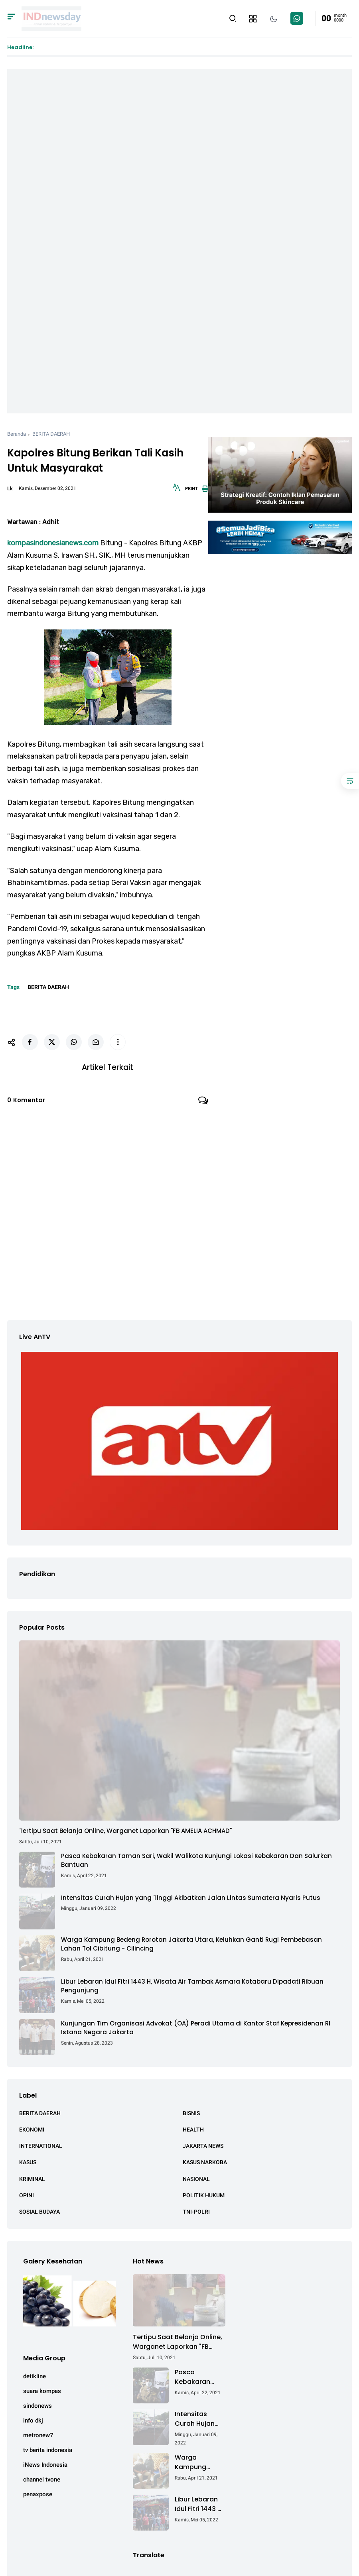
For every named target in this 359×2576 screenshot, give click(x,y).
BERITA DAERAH (51, 434)
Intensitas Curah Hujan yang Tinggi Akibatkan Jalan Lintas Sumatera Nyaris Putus (190, 1898)
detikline (34, 2376)
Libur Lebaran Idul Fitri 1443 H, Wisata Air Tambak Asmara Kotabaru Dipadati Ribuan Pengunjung (192, 1986)
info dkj (33, 2420)
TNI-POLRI (196, 2211)
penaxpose (37, 2494)
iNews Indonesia (45, 2464)
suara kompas (42, 2391)
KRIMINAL (32, 2179)
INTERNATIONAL (40, 2146)
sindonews (37, 2405)
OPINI (26, 2195)
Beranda (16, 434)
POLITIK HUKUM (204, 2195)
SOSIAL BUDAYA (39, 2211)
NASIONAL (196, 2179)
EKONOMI (31, 2129)
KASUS (27, 2162)
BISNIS (191, 2113)
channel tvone (41, 2479)
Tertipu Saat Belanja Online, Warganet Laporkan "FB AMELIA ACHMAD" (125, 1831)
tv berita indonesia (47, 2450)
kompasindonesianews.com (53, 543)
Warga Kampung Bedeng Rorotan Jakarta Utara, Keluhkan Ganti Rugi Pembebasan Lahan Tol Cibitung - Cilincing (191, 1944)
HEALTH (193, 2129)
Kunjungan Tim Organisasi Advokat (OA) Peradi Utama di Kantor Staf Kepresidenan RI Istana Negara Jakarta (195, 2028)
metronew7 (38, 2435)
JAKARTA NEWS (203, 2146)
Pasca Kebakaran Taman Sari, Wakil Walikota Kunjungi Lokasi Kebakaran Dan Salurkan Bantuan (196, 1860)
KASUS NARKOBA (205, 2162)
